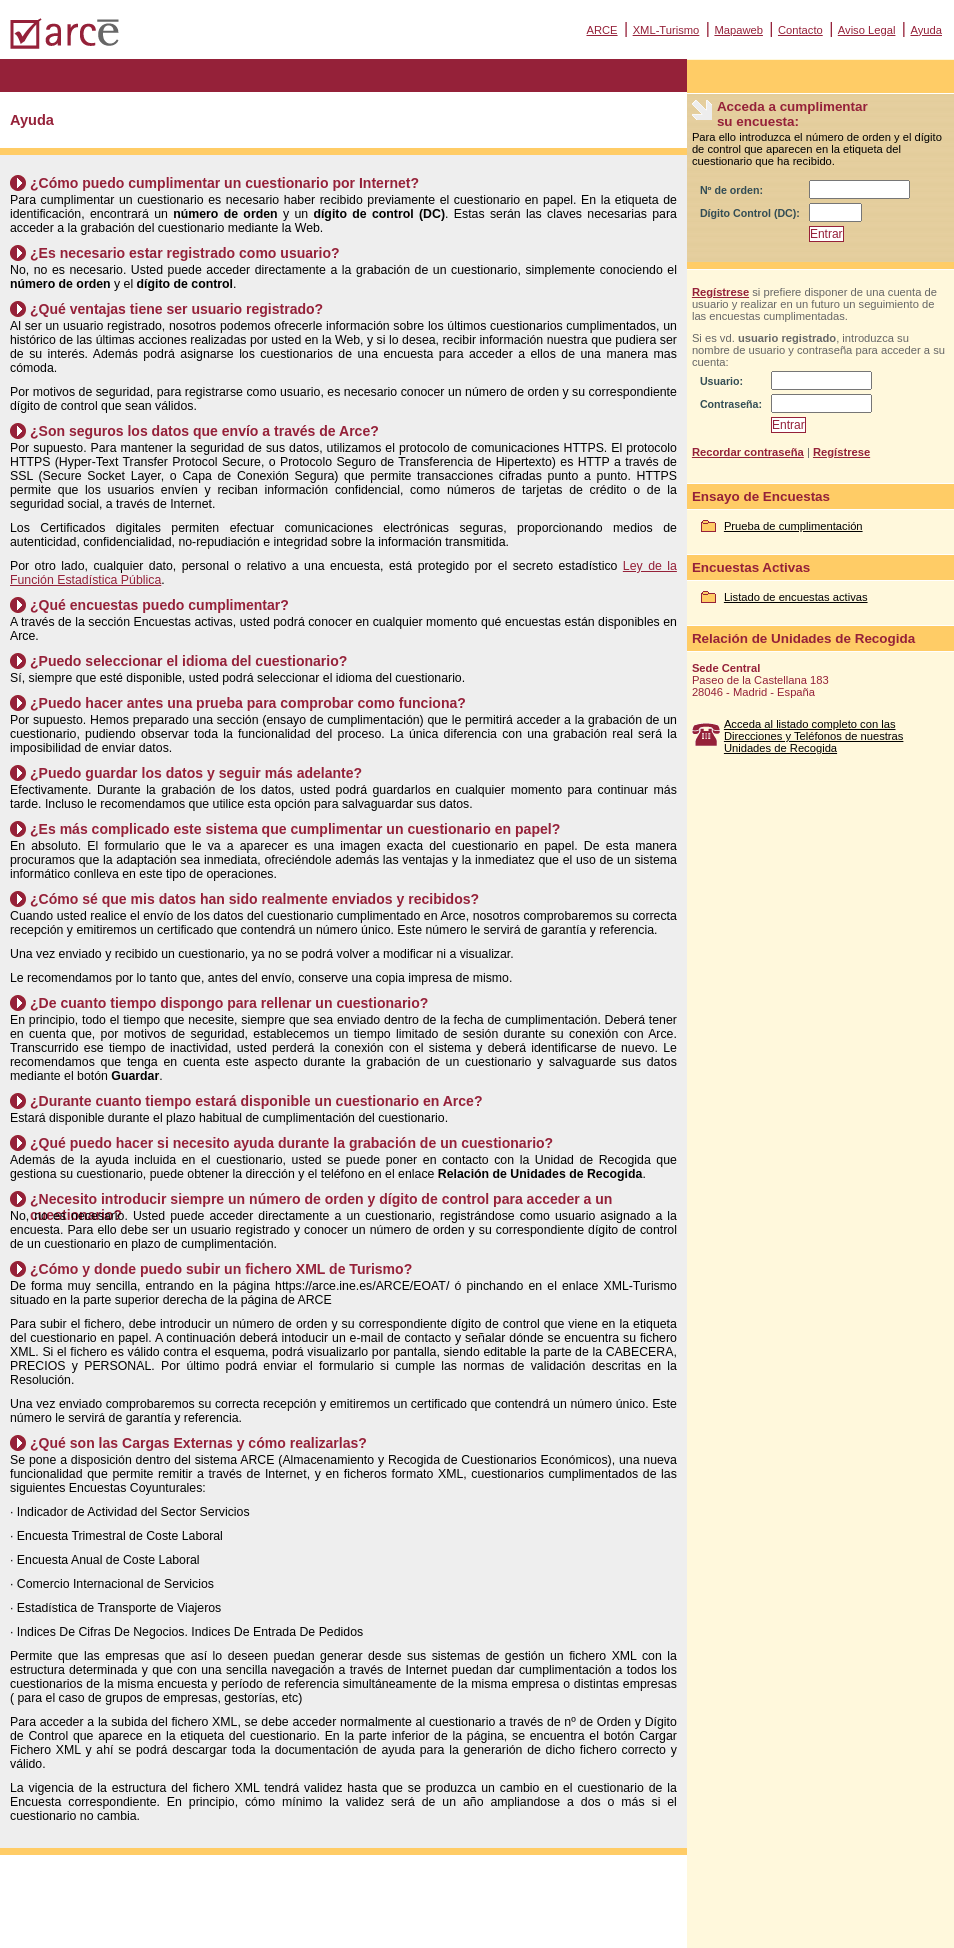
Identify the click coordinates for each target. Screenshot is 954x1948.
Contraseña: (731, 404)
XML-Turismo (666, 30)
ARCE (601, 30)
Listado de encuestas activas (796, 597)
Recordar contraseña (748, 452)
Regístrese (720, 292)
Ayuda (926, 30)
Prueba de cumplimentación (793, 526)
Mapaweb (738, 30)
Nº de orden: (731, 190)
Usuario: (721, 381)
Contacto (800, 30)
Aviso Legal (867, 30)
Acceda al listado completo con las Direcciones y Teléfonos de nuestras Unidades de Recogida (814, 736)
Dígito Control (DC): (750, 213)
